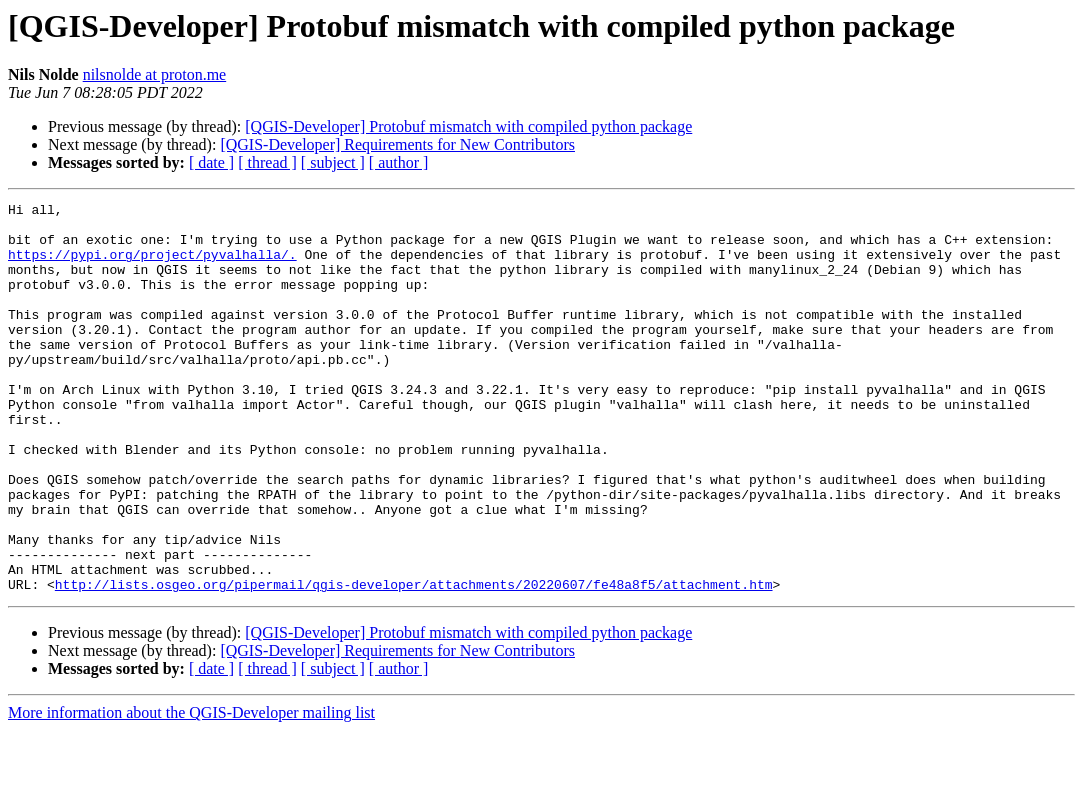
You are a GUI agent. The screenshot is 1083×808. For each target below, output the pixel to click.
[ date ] (211, 162)
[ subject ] (333, 162)
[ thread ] (267, 162)
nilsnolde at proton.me (155, 74)
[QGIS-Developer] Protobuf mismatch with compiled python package (468, 126)
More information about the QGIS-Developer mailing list (191, 790)
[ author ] (399, 162)
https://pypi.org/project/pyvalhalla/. (152, 266)
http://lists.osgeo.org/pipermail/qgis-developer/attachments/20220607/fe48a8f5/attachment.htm (414, 662)
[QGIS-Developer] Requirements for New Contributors (397, 144)
